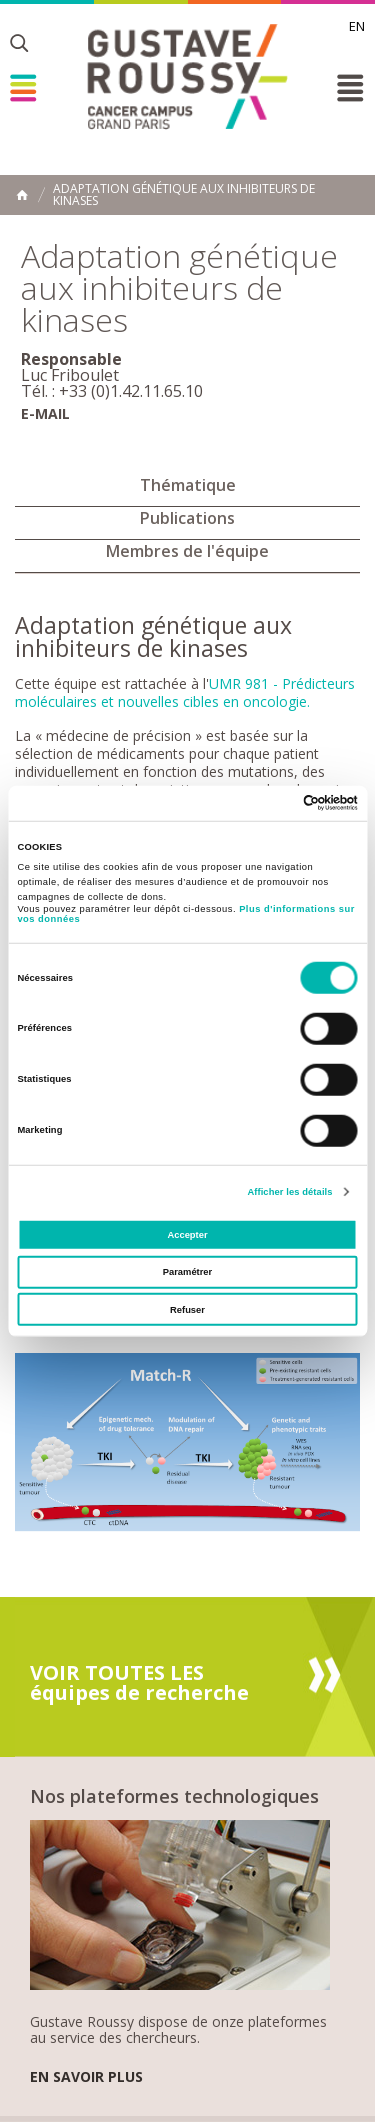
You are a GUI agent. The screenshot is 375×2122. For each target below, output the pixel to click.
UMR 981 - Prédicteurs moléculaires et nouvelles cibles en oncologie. (185, 692)
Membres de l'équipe (187, 551)
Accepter (187, 1235)
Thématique (188, 485)
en (357, 26)
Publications (187, 518)
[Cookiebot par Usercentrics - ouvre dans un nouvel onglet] (271, 803)
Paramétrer (187, 1272)
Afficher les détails (289, 1192)
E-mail (45, 413)
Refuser (187, 1310)
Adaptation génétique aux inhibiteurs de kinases (184, 195)
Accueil (22, 195)
